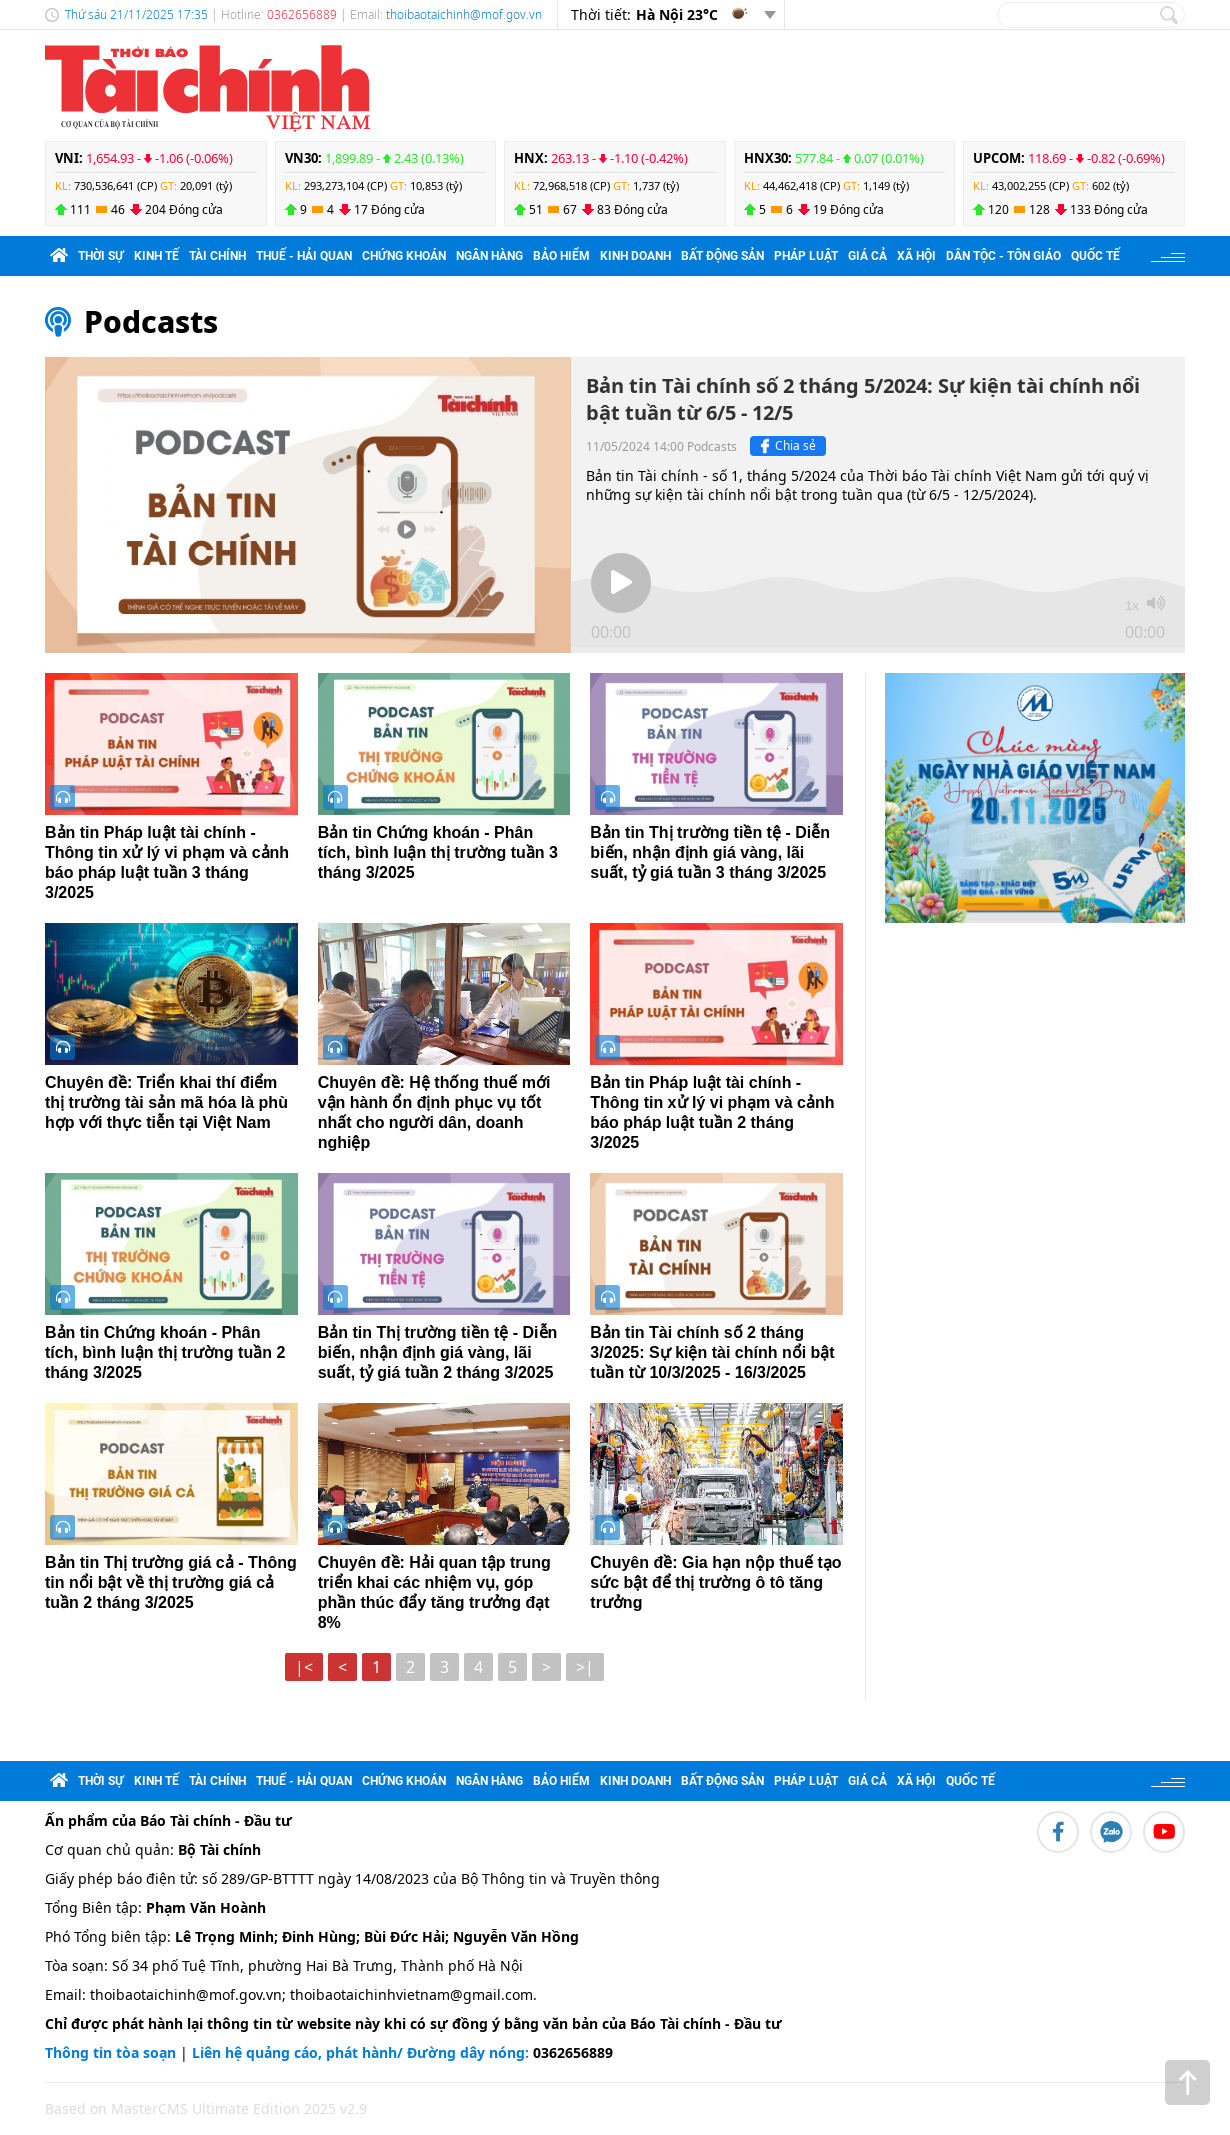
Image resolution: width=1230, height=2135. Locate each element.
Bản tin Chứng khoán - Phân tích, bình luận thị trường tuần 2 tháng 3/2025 (165, 1352)
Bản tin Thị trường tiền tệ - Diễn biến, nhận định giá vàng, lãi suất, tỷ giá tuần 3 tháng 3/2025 (710, 852)
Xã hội (916, 256)
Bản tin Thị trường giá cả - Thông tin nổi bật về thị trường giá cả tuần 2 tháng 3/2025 (171, 1582)
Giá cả (867, 256)
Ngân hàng (489, 256)
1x (1132, 605)
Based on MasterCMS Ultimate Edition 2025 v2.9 (206, 2108)
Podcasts (151, 321)
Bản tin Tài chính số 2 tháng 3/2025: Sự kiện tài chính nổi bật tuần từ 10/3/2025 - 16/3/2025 (712, 1352)
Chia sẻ (785, 446)
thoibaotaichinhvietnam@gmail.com (411, 1994)
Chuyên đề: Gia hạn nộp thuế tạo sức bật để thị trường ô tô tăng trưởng (715, 1582)
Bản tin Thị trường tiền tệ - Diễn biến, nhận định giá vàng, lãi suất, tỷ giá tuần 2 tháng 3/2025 (438, 1352)
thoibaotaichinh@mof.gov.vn (464, 14)
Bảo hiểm (561, 256)
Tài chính (217, 256)
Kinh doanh (635, 256)
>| (585, 1667)
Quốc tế (1095, 256)
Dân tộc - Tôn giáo (1003, 256)
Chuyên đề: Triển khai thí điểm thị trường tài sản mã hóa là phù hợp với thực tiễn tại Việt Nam (166, 1102)
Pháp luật (806, 256)
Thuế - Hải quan (304, 256)
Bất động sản (722, 256)
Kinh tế (156, 256)
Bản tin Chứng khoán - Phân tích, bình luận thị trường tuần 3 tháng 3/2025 (438, 852)
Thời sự (101, 256)
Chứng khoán (404, 256)
